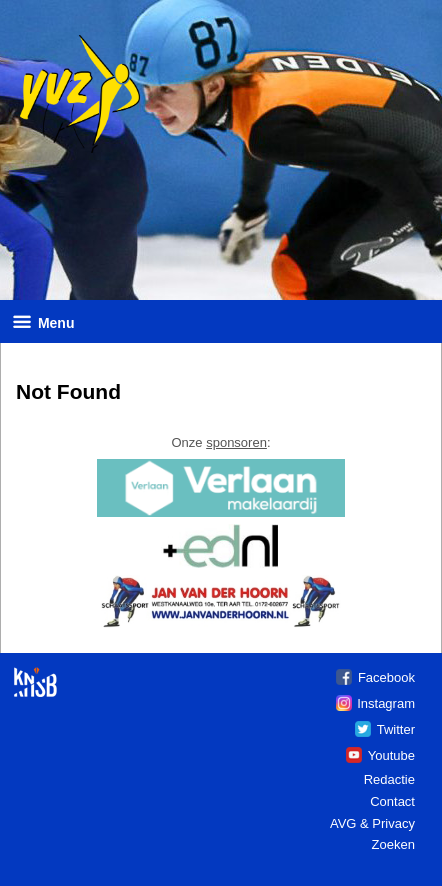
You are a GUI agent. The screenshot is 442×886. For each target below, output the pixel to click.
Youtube (391, 755)
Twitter (396, 729)
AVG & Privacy (372, 823)
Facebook (386, 677)
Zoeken (393, 844)
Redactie (389, 779)
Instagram (386, 703)
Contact (392, 801)
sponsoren (236, 442)
